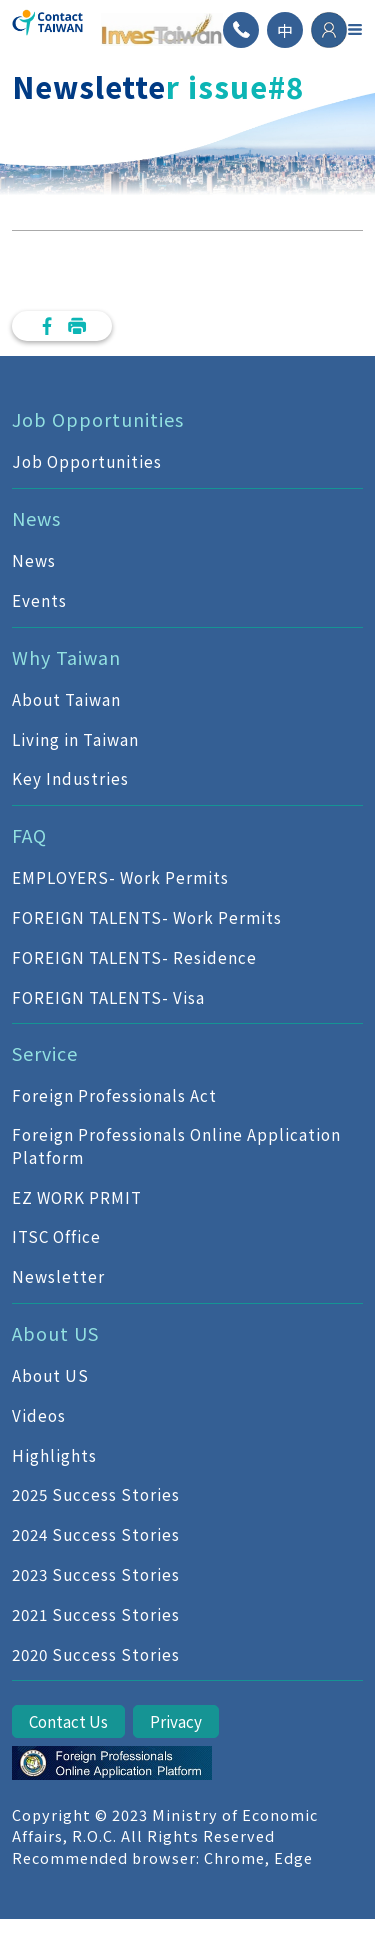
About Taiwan (66, 699)
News (34, 560)
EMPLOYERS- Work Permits (120, 877)
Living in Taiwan (75, 739)
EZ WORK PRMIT (77, 1197)
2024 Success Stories (96, 1534)
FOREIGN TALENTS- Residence (134, 957)
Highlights (54, 1455)
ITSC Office (56, 1236)
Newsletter (58, 1276)
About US (50, 1375)
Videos (39, 1415)
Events (39, 600)
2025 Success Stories (96, 1494)
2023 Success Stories (96, 1574)
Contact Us (68, 1721)
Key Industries (70, 778)
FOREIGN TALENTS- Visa (108, 997)
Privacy (176, 1721)
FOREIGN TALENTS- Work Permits (147, 917)
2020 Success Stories (96, 1654)
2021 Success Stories (96, 1614)
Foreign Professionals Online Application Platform (176, 1145)
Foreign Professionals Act (114, 1095)
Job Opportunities (87, 461)
